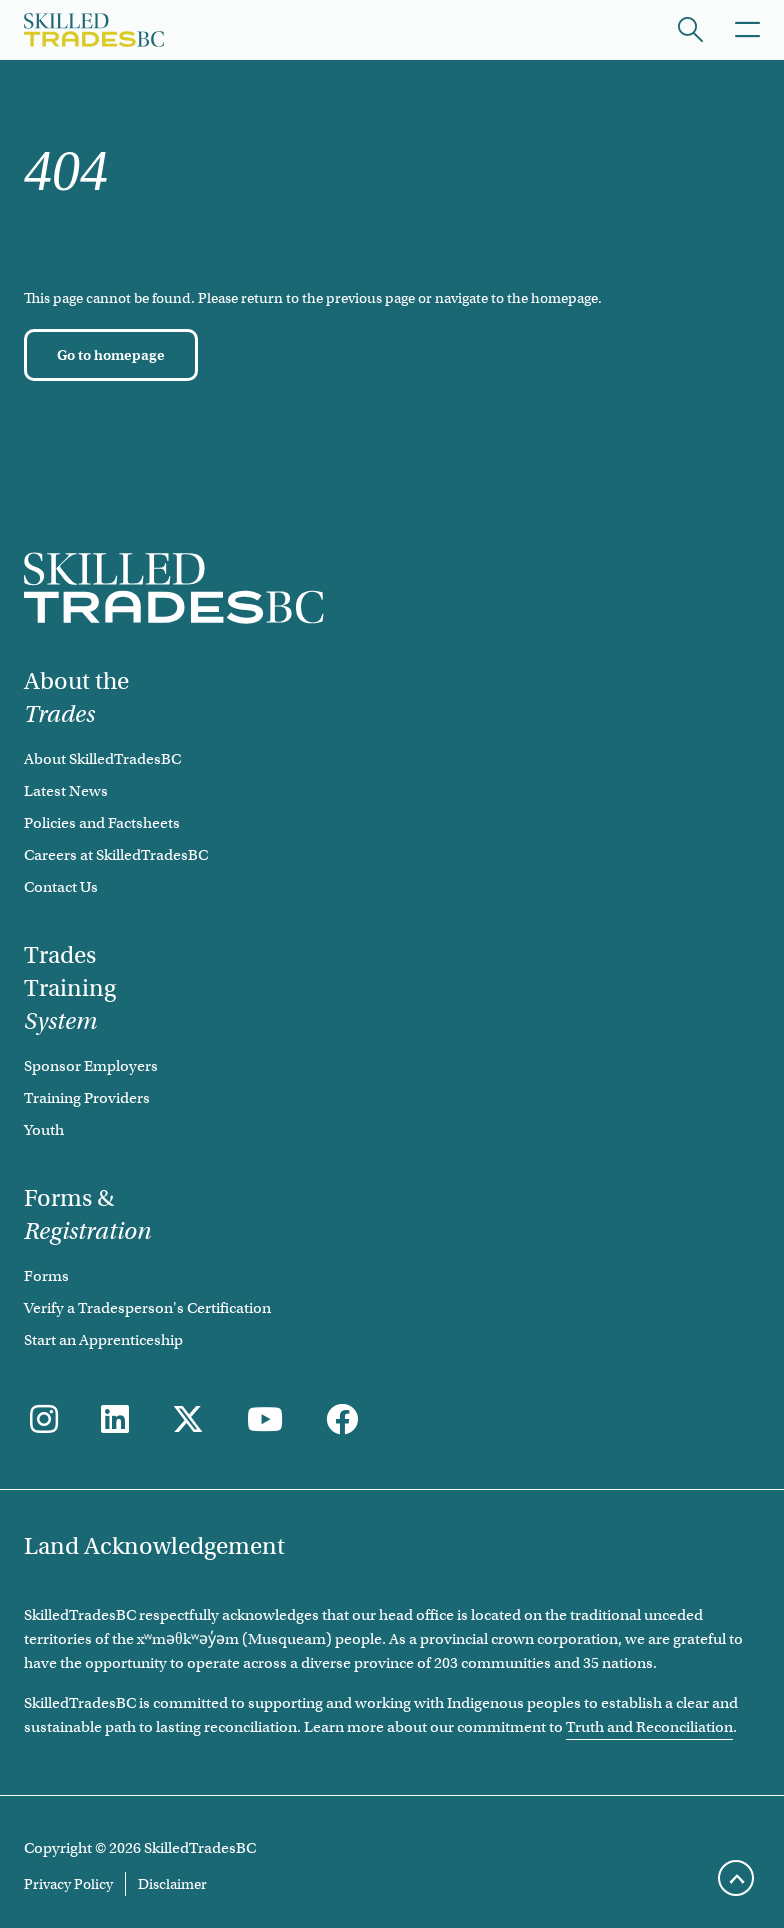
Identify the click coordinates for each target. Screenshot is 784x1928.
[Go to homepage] (111, 355)
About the (76, 697)
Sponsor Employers (91, 1066)
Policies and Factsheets (102, 823)
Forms (46, 1276)
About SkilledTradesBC (102, 759)
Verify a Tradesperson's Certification (147, 1308)
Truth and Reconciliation (649, 1727)
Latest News (66, 791)
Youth (44, 1130)
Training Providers (87, 1098)
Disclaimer (172, 1884)
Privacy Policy (68, 1884)
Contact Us (61, 887)
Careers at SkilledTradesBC (116, 855)
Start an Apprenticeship (103, 1340)
